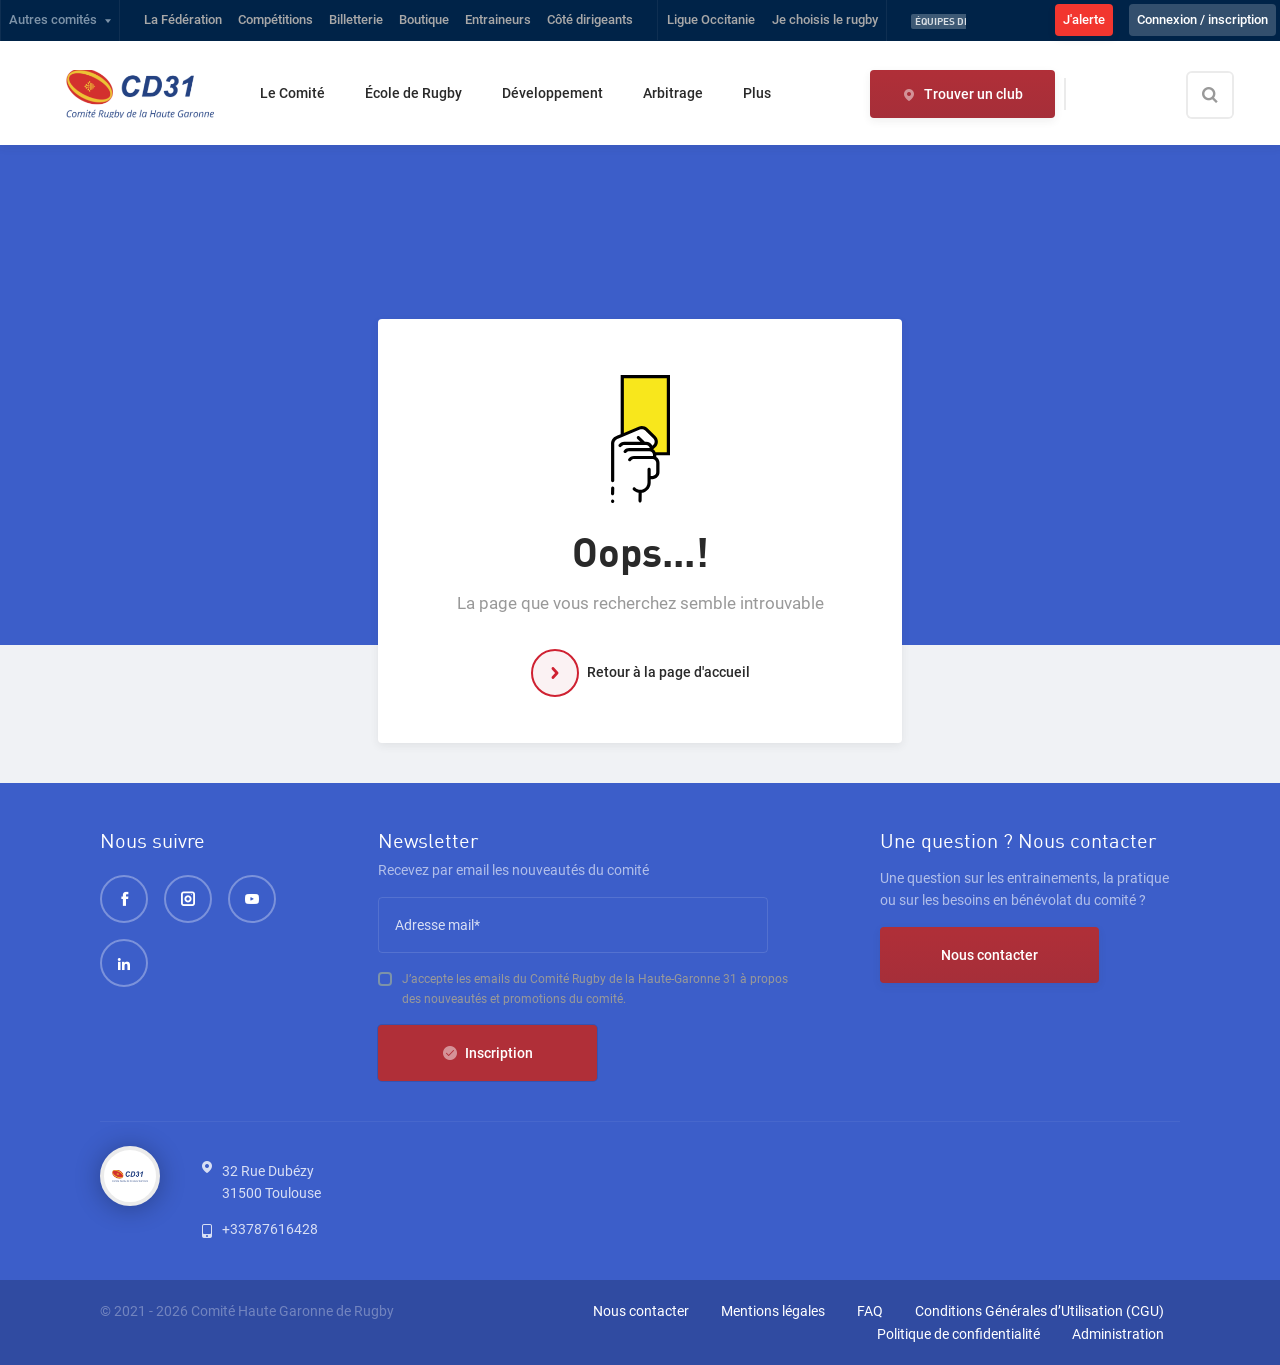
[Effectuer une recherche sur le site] (1227, 95)
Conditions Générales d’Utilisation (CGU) (1039, 1311)
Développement (552, 93)
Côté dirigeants (590, 19)
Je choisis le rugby (825, 19)
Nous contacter (989, 955)
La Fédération (183, 19)
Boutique (424, 19)
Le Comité (292, 93)
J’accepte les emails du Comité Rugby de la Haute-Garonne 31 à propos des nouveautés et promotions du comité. (595, 989)
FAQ (870, 1311)
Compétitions (275, 19)
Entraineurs (498, 19)
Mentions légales (773, 1311)
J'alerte (1084, 19)
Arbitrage (673, 93)
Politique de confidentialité (958, 1334)
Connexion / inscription (1202, 19)
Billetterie (356, 19)
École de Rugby (413, 93)
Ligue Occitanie (711, 19)
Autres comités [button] (53, 19)
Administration (1118, 1334)
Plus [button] (757, 93)
